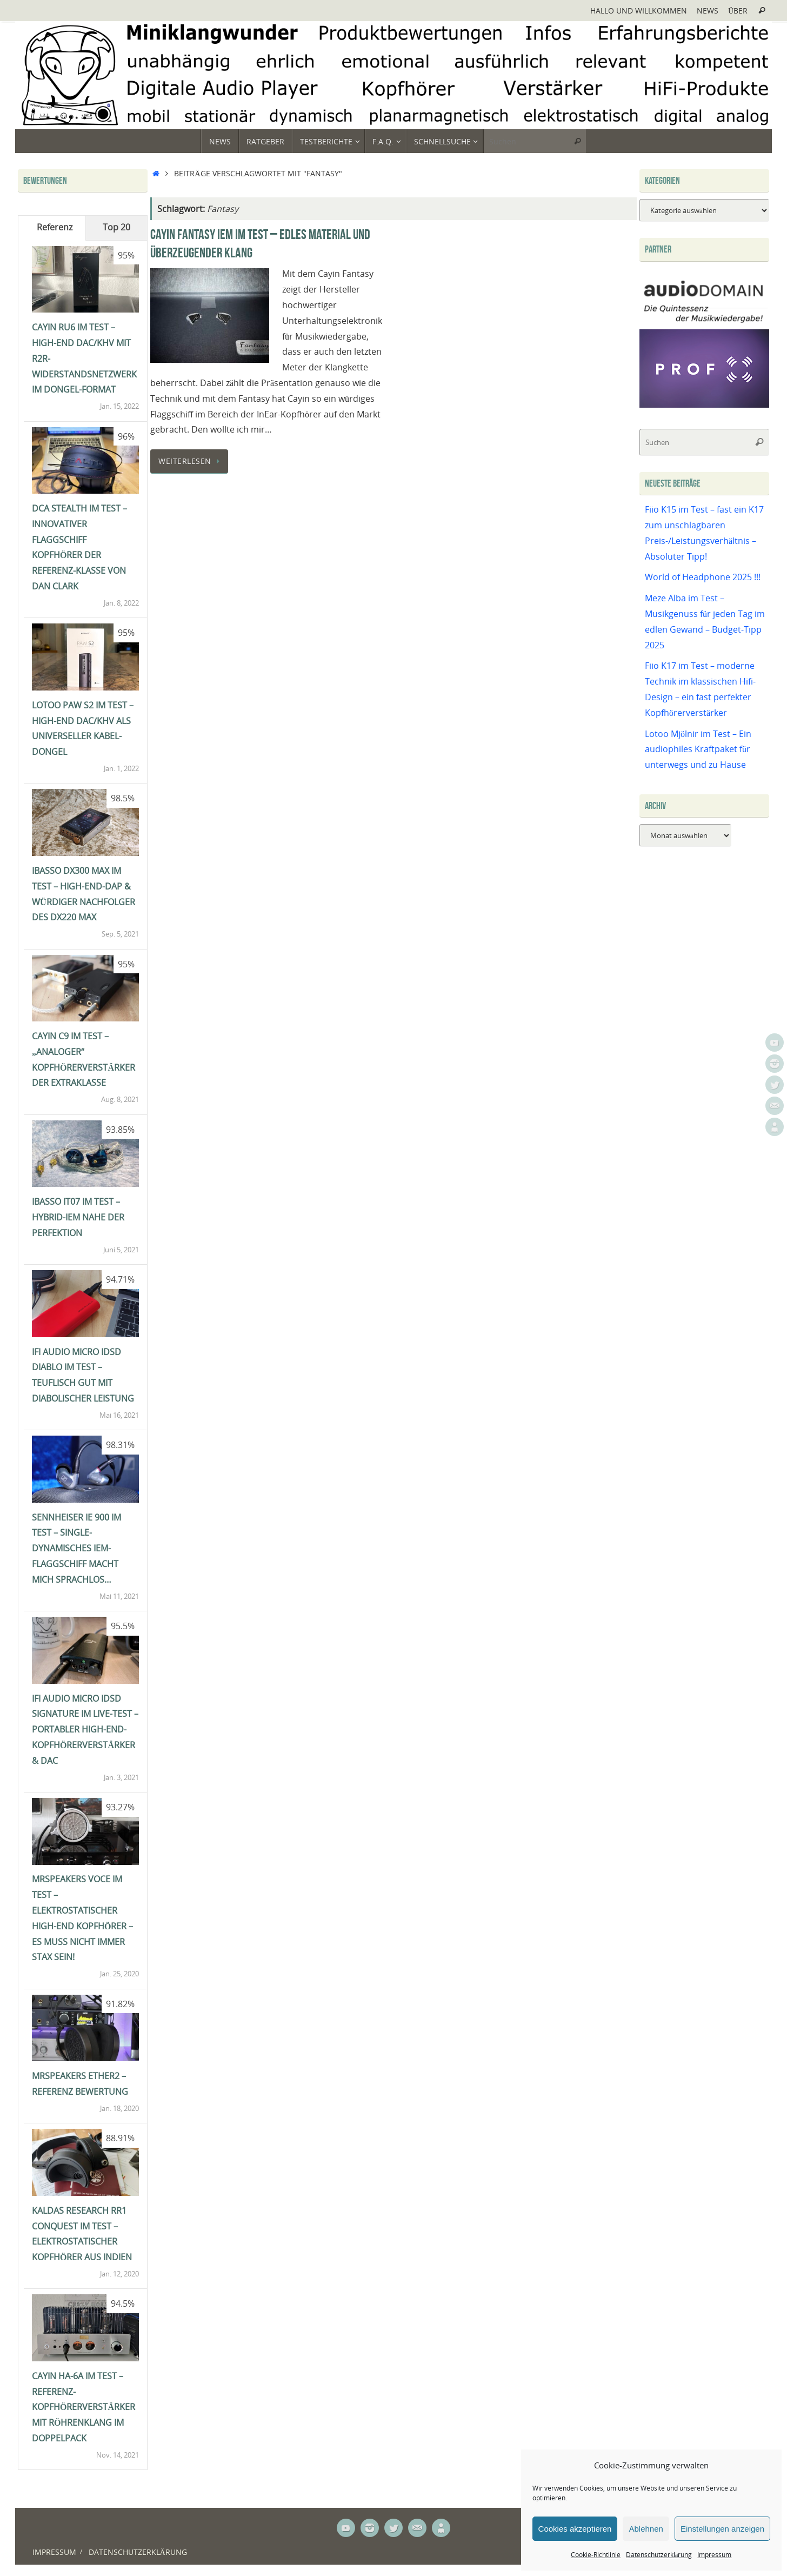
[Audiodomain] (704, 321)
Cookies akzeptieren (575, 2528)
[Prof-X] (704, 404)
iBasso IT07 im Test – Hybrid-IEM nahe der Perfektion (78, 1217)
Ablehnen (646, 2528)
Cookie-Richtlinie (596, 2554)
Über (738, 10)
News (707, 10)
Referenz (54, 227)
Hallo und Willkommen (638, 10)
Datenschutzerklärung (659, 2554)
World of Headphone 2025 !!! (703, 577)
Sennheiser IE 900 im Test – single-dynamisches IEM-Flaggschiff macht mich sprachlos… (76, 1548)
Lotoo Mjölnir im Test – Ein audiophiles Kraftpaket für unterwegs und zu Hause (698, 749)
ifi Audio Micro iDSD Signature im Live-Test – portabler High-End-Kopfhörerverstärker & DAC (85, 1729)
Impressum (714, 2554)
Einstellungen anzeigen (722, 2528)
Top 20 (116, 227)
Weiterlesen (191, 461)
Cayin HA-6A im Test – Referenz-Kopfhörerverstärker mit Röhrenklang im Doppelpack (83, 2407)
